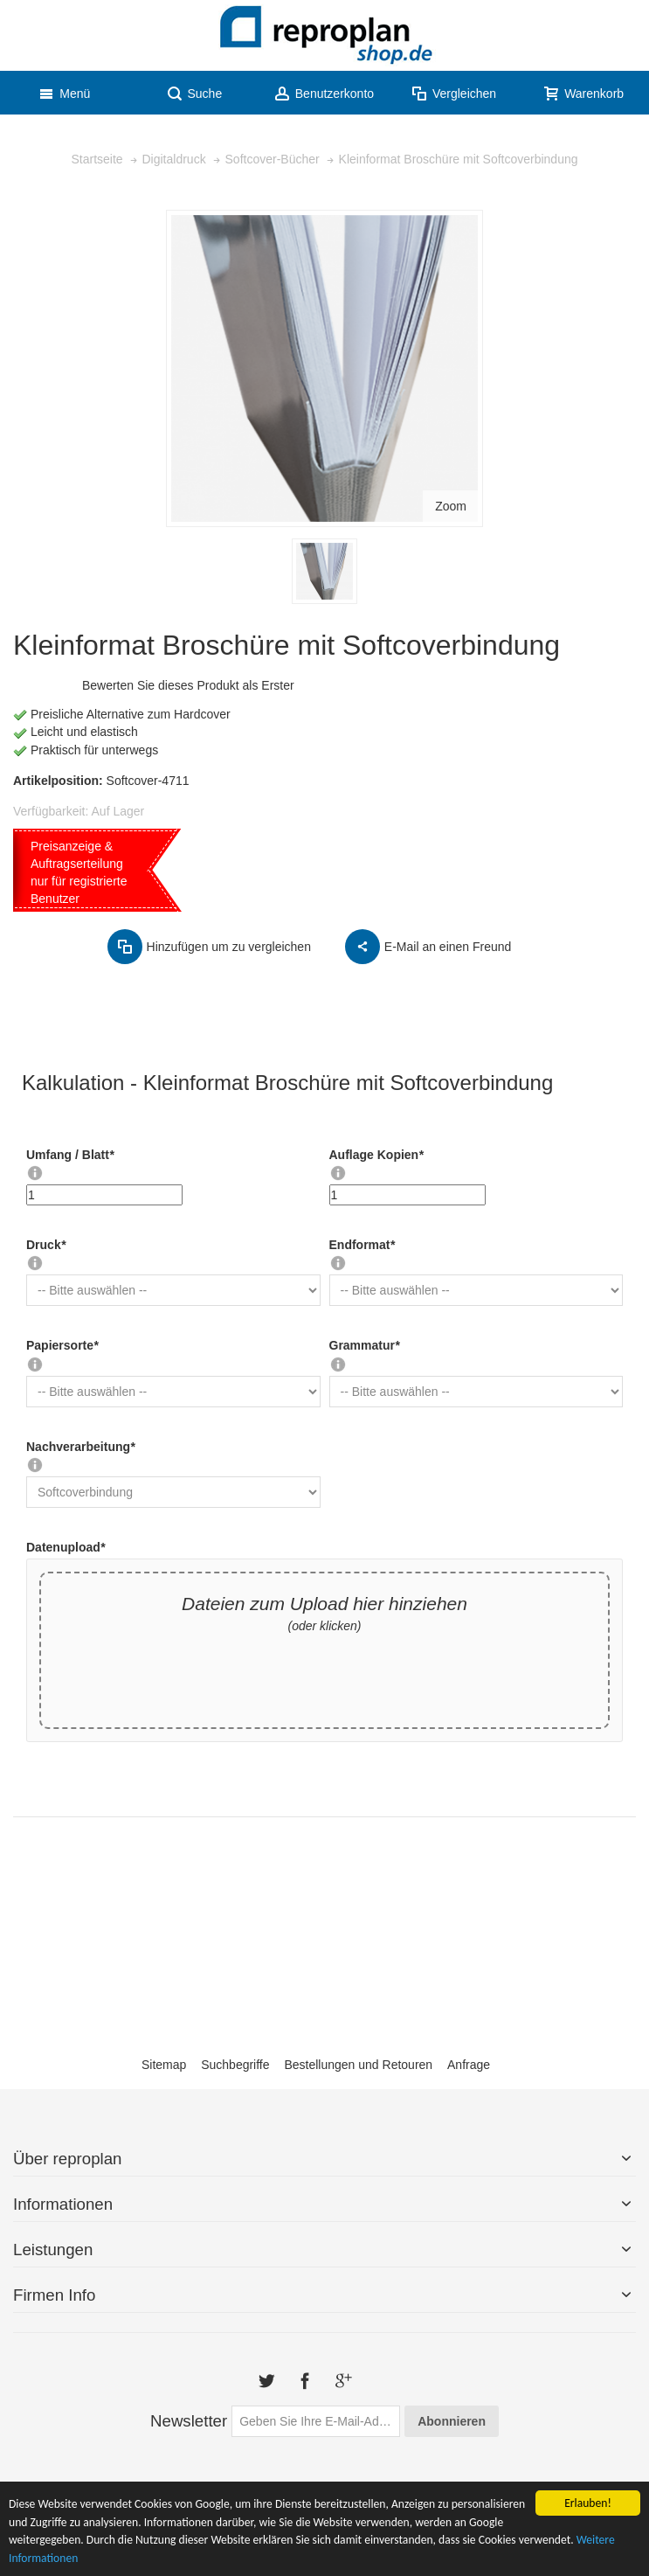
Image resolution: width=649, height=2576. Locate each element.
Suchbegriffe (235, 2065)
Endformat (362, 1245)
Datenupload (65, 1547)
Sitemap (164, 2065)
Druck (46, 1245)
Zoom (450, 506)
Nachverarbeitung (80, 1447)
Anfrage (468, 2065)
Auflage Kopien (376, 1155)
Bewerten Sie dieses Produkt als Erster (188, 685)
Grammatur (364, 1345)
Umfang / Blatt (70, 1155)
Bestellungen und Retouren (358, 2065)
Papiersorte (62, 1345)
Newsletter (188, 2421)
